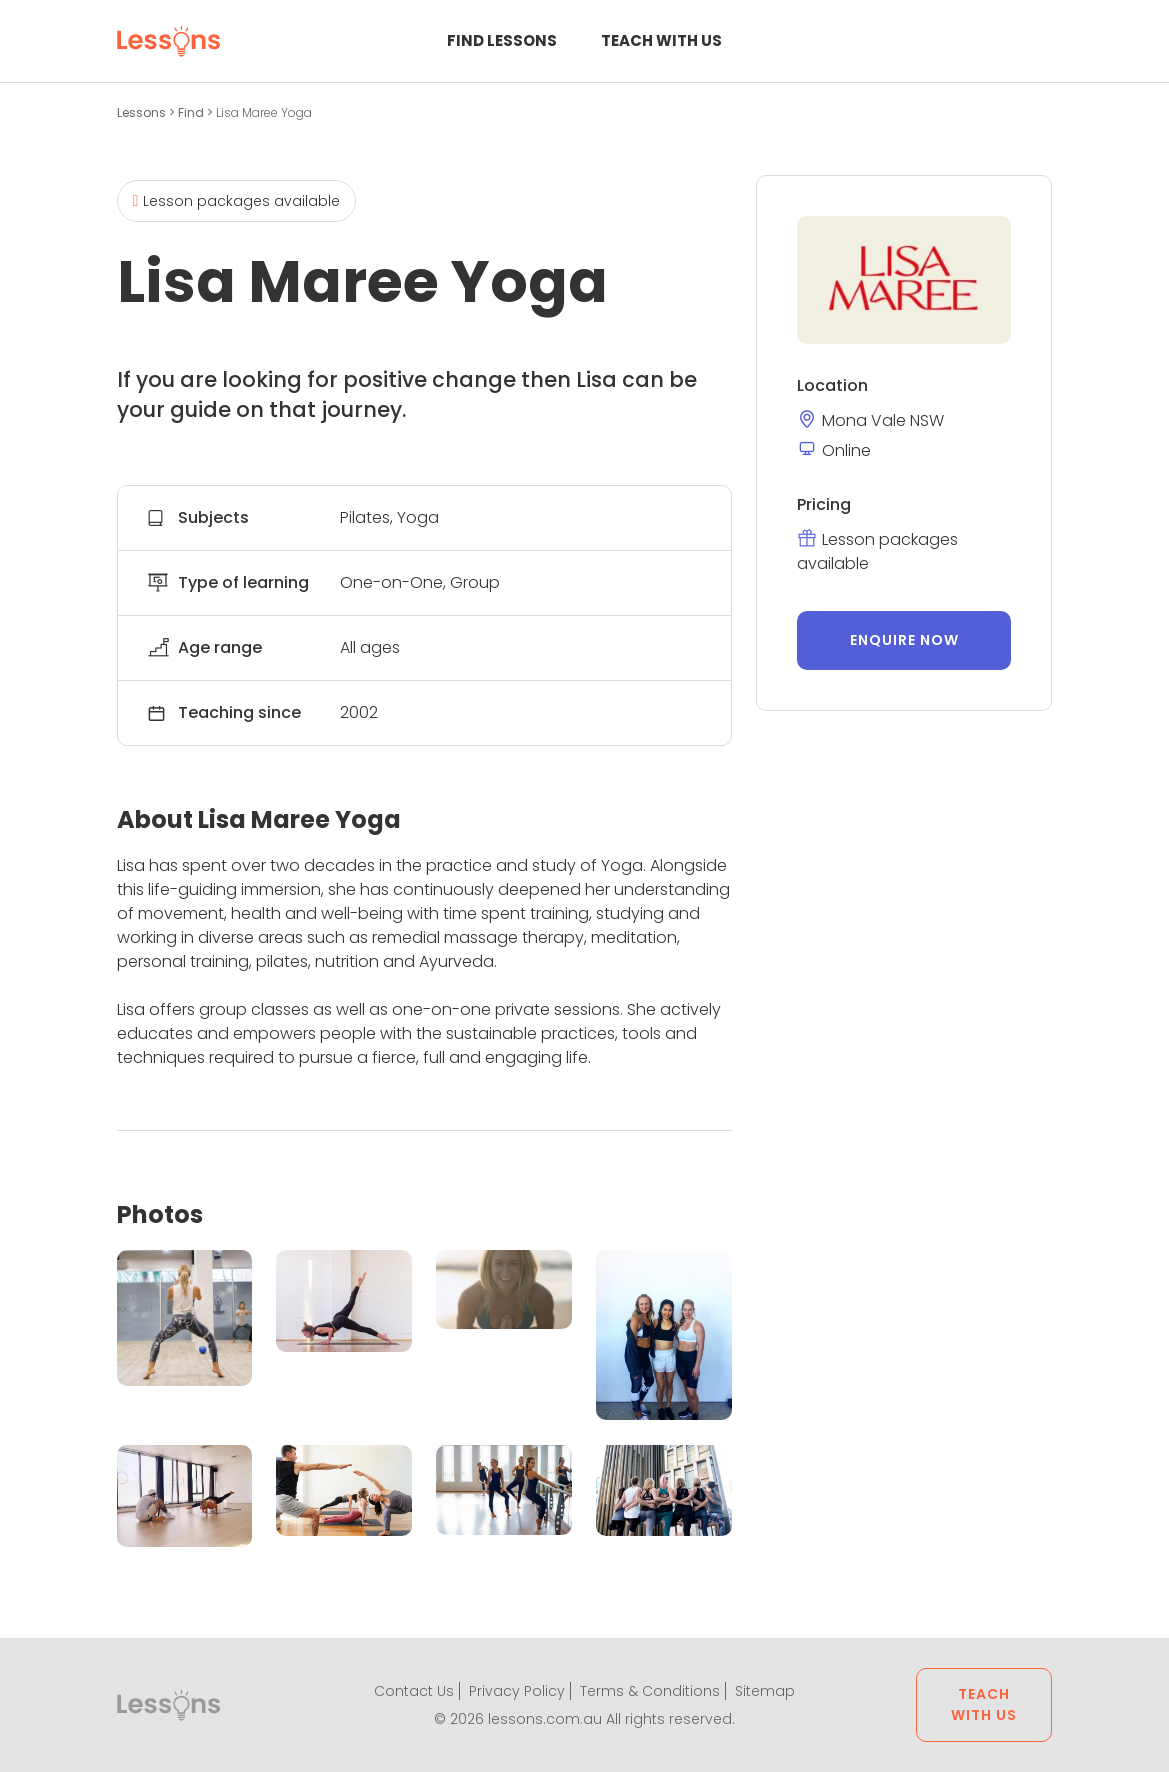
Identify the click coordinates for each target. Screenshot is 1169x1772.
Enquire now (904, 640)
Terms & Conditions (650, 1691)
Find (192, 112)
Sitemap (765, 1691)
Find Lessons (502, 40)
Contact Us (414, 1691)
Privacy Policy (517, 1691)
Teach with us (661, 40)
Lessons (143, 112)
